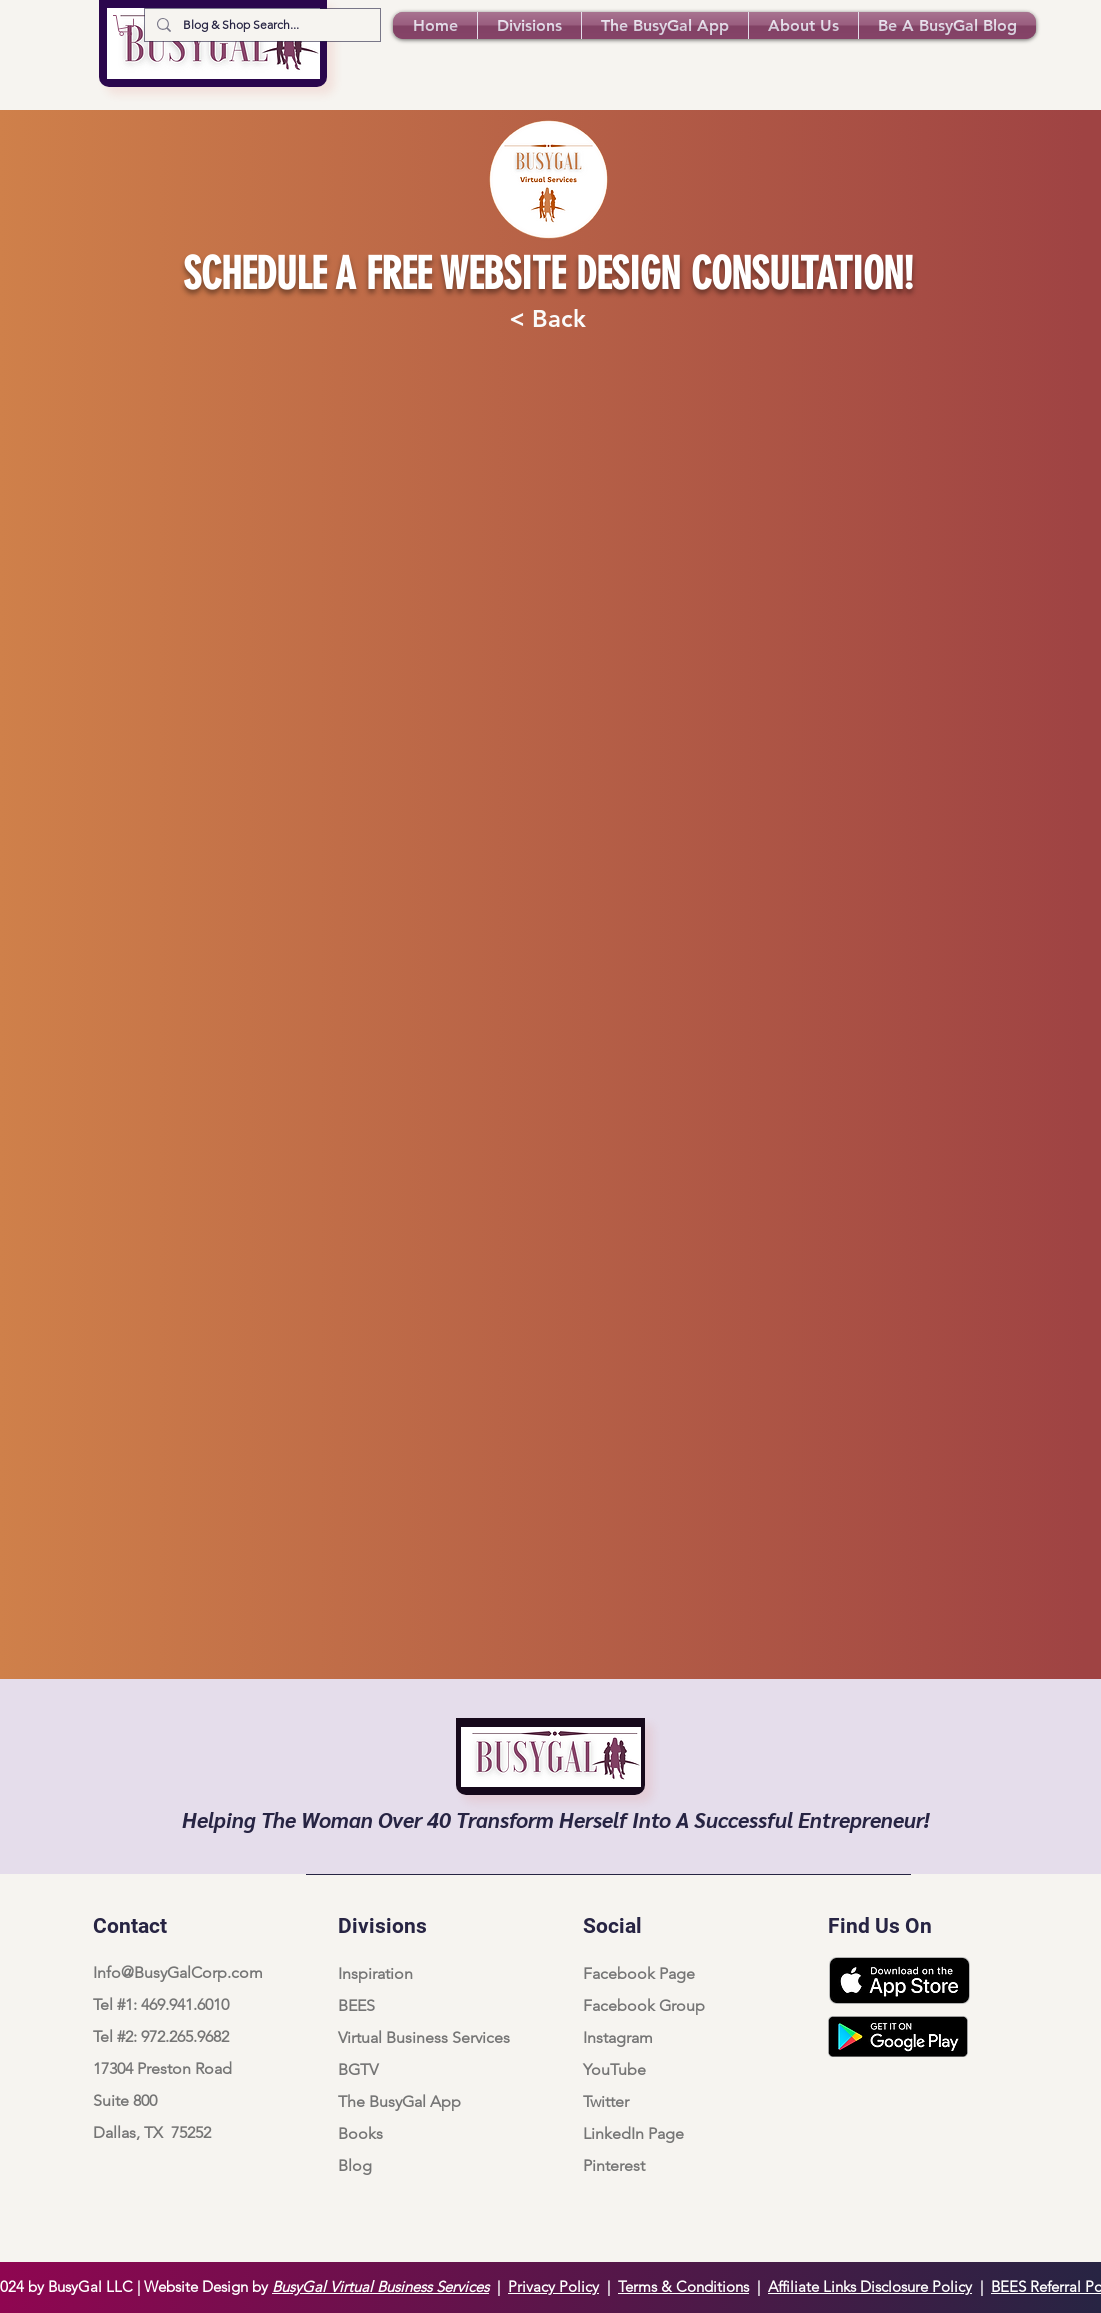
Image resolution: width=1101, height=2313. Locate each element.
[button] (125, 25)
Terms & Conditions (683, 2286)
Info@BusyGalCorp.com (178, 1972)
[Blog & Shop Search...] (260, 25)
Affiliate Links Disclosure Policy (870, 2286)
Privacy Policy (553, 2286)
